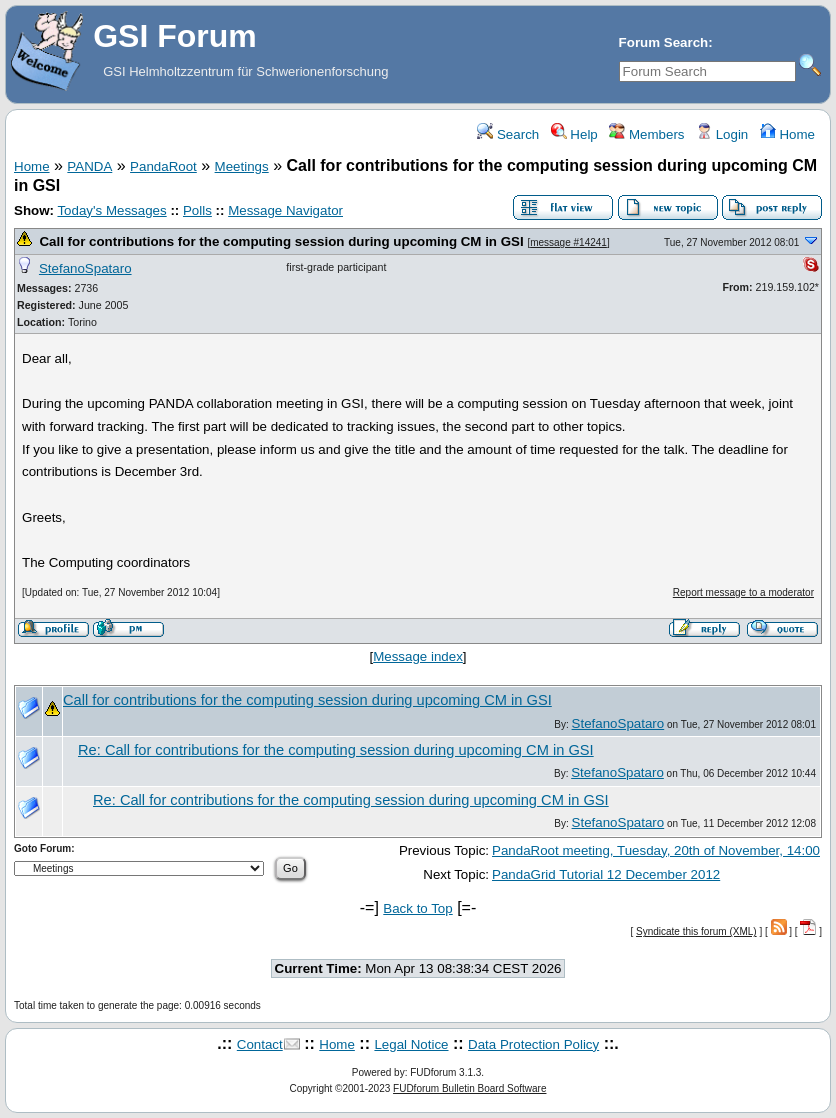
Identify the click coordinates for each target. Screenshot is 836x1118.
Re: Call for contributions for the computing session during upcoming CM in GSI (336, 750)
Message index (418, 656)
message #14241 (568, 242)
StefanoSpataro (85, 268)
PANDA (89, 166)
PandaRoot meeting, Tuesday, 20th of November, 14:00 (656, 850)
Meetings (242, 166)
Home (787, 134)
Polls (197, 210)
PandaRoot (163, 166)
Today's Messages (111, 210)
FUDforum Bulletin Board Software (469, 1088)
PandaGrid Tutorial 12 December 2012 (606, 874)
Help (574, 134)
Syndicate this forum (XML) (696, 931)
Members (646, 134)
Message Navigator (285, 210)
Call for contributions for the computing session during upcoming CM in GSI (281, 241)
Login (722, 134)
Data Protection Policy (533, 1044)
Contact (260, 1044)
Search (508, 134)
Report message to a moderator (743, 592)
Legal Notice (411, 1044)
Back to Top (417, 908)
